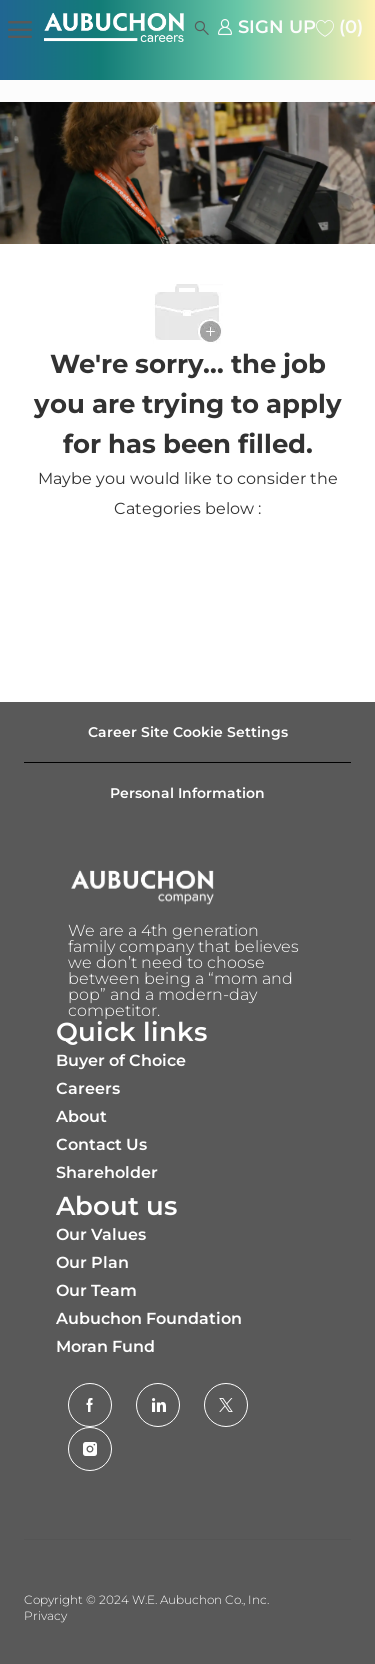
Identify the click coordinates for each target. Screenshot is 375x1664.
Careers (88, 1088)
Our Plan (92, 1262)
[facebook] (90, 1405)
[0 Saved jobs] (339, 27)
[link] (266, 27)
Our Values (101, 1234)
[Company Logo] (132, 27)
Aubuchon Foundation (149, 1318)
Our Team (96, 1290)
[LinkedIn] (158, 1405)
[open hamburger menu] (20, 27)
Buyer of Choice (121, 1060)
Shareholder (107, 1172)
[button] (195, 27)
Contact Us (101, 1144)
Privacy (45, 1615)
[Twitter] (226, 1405)
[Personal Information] (187, 793)
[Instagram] (90, 1449)
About (81, 1116)
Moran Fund (105, 1346)
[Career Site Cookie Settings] (188, 732)
